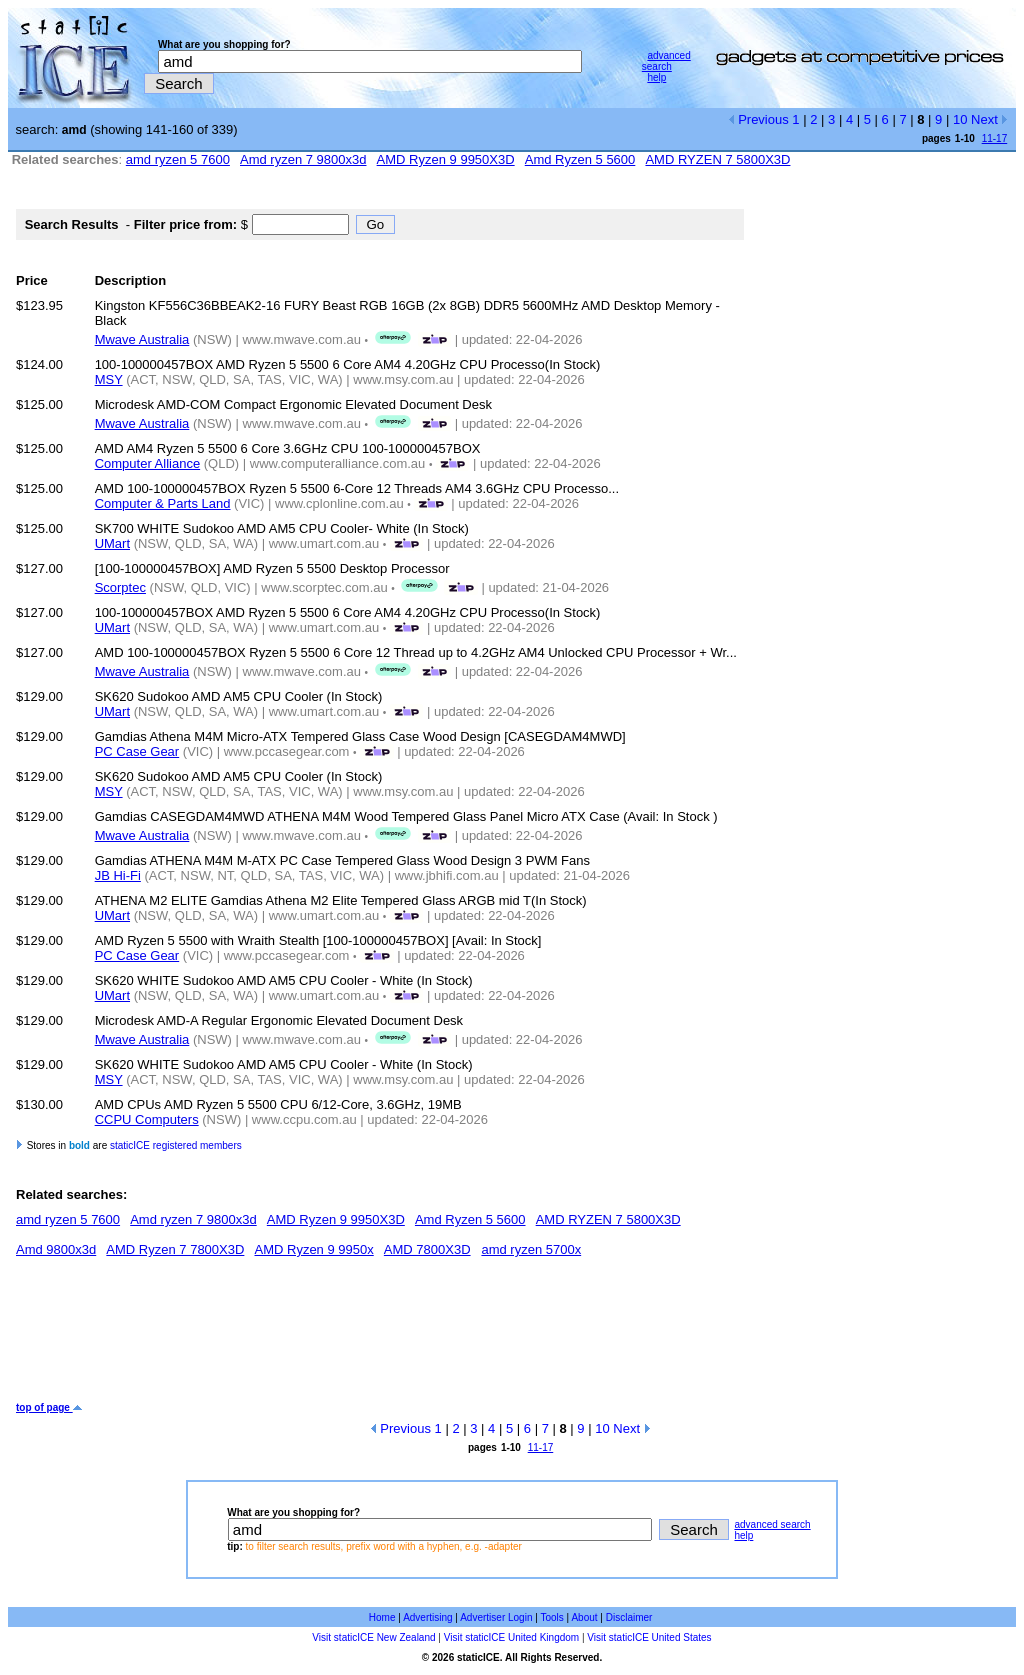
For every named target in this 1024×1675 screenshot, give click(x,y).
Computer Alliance (148, 463)
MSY (109, 379)
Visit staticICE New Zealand (373, 1637)
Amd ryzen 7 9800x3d (303, 159)
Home (382, 1617)
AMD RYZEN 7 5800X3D (717, 159)
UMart (112, 543)
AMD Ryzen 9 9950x (314, 1249)
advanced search (666, 61)
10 (960, 119)
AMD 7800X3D (427, 1249)
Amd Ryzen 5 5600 (580, 159)
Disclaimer (629, 1617)
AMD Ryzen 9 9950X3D (446, 159)
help (656, 77)
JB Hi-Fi (118, 875)
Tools (551, 1617)
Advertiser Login (496, 1617)
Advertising (427, 1617)
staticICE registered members (176, 1145)
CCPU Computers (147, 1119)
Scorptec (120, 587)
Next (989, 119)
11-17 (995, 138)
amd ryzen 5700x (531, 1249)
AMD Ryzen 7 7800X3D (175, 1249)
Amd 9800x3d (56, 1249)
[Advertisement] (380, 1337)
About (584, 1617)
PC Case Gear (137, 751)
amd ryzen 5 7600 (178, 159)
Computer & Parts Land (163, 503)
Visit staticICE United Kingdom (511, 1637)
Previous (758, 119)
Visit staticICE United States (649, 1637)
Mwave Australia (142, 339)
